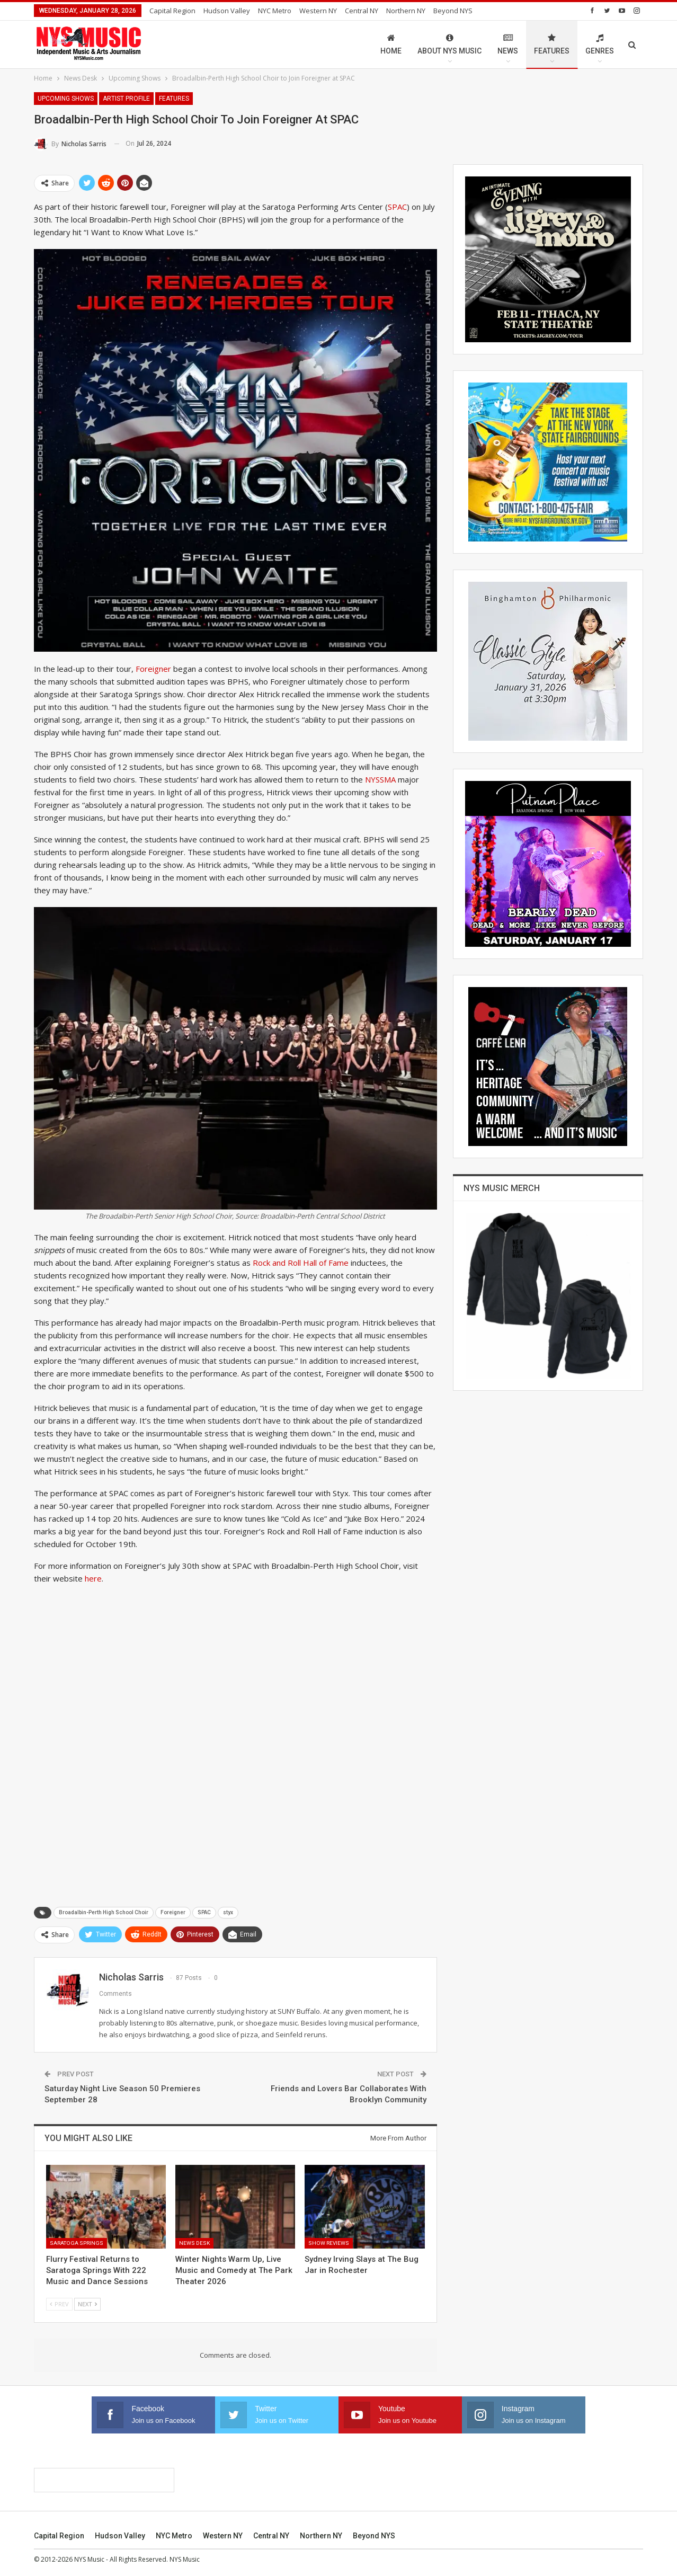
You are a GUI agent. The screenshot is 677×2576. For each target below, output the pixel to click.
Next (87, 2304)
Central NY (361, 10)
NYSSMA (381, 779)
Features (551, 44)
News (507, 44)
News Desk (194, 2243)
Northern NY (405, 10)
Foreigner (153, 668)
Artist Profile (126, 98)
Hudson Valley (226, 10)
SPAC (397, 206)
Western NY (318, 10)
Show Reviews (328, 2243)
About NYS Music (449, 44)
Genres (599, 44)
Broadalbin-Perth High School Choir (103, 1912)
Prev (59, 2304)
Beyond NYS (374, 2535)
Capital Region (172, 10)
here (93, 1578)
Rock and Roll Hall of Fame (301, 1262)
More (444, 10)
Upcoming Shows (66, 98)
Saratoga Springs (76, 2243)
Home (390, 44)
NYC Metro (274, 10)
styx (228, 1912)
